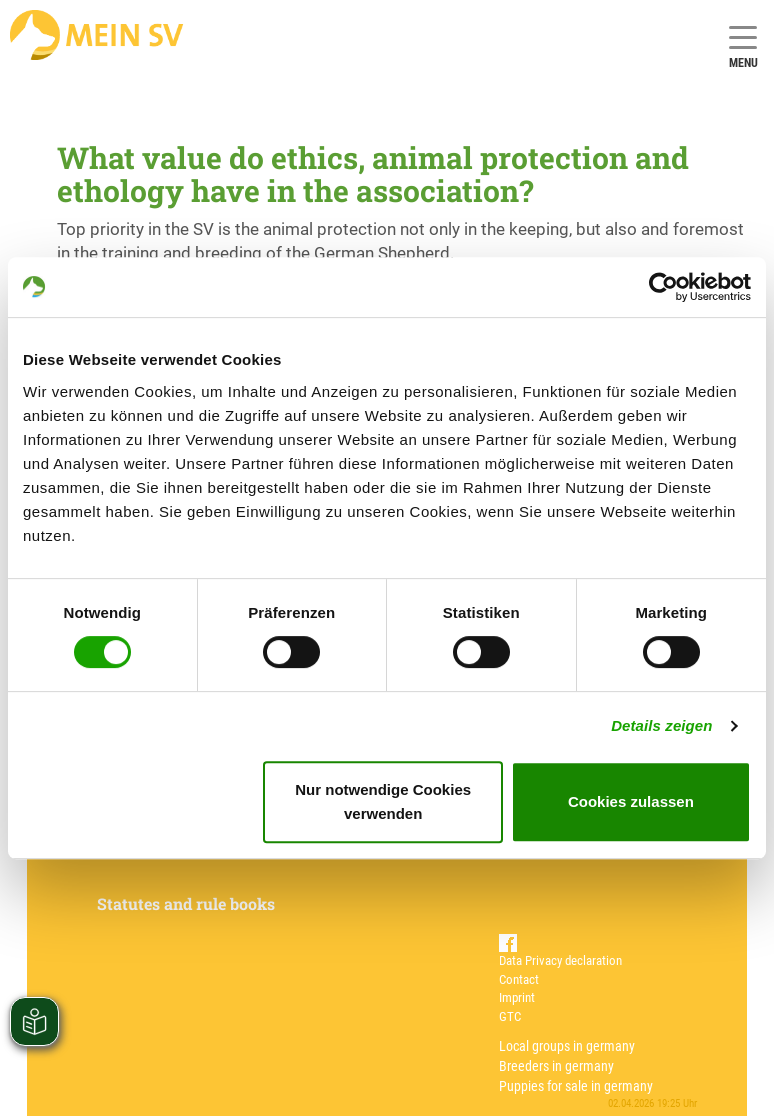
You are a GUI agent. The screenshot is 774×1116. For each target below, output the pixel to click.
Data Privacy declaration (560, 960)
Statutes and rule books (186, 903)
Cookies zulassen (631, 801)
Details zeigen (661, 725)
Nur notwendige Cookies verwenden (383, 801)
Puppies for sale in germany (576, 1086)
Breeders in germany (556, 1066)
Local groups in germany (567, 1046)
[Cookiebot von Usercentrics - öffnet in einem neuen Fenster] (663, 287)
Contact (519, 979)
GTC (510, 1016)
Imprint (517, 997)
